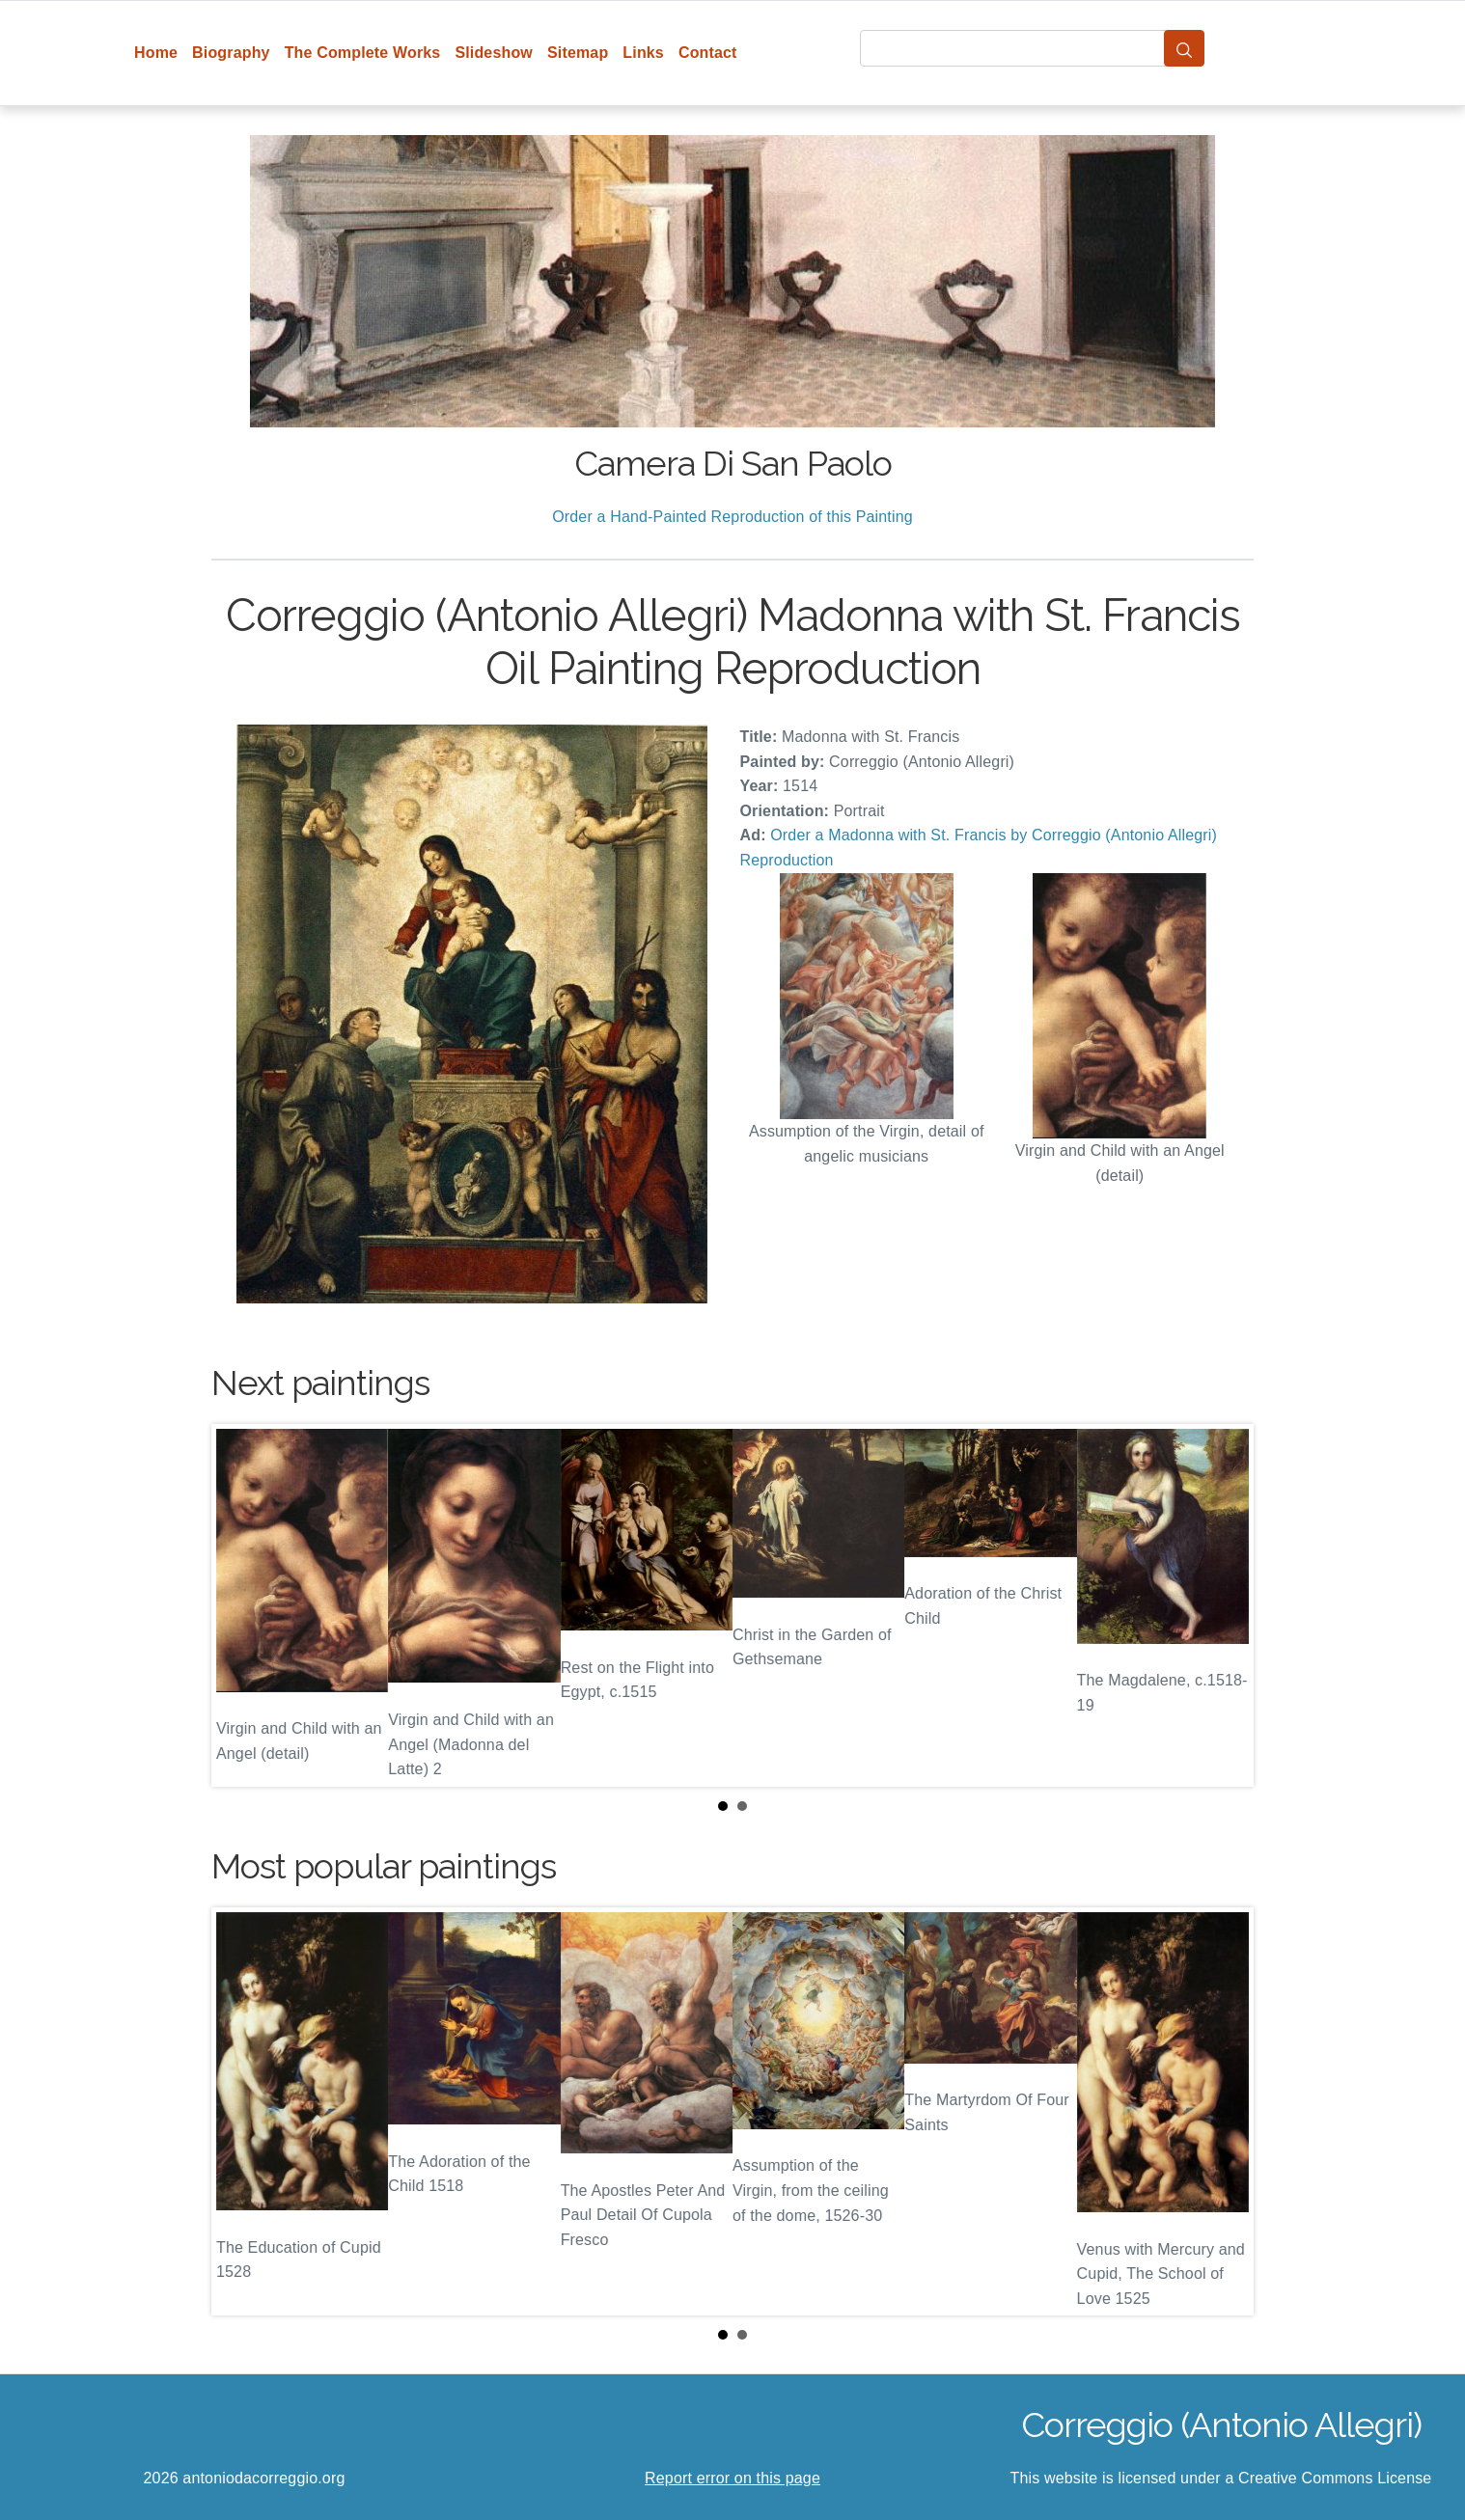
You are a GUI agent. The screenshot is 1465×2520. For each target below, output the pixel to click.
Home (156, 52)
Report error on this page (732, 2478)
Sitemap (577, 52)
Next (1223, 1605)
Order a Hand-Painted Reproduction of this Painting (732, 516)
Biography (231, 52)
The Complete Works (363, 52)
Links (643, 52)
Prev (241, 1605)
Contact (707, 52)
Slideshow (494, 52)
